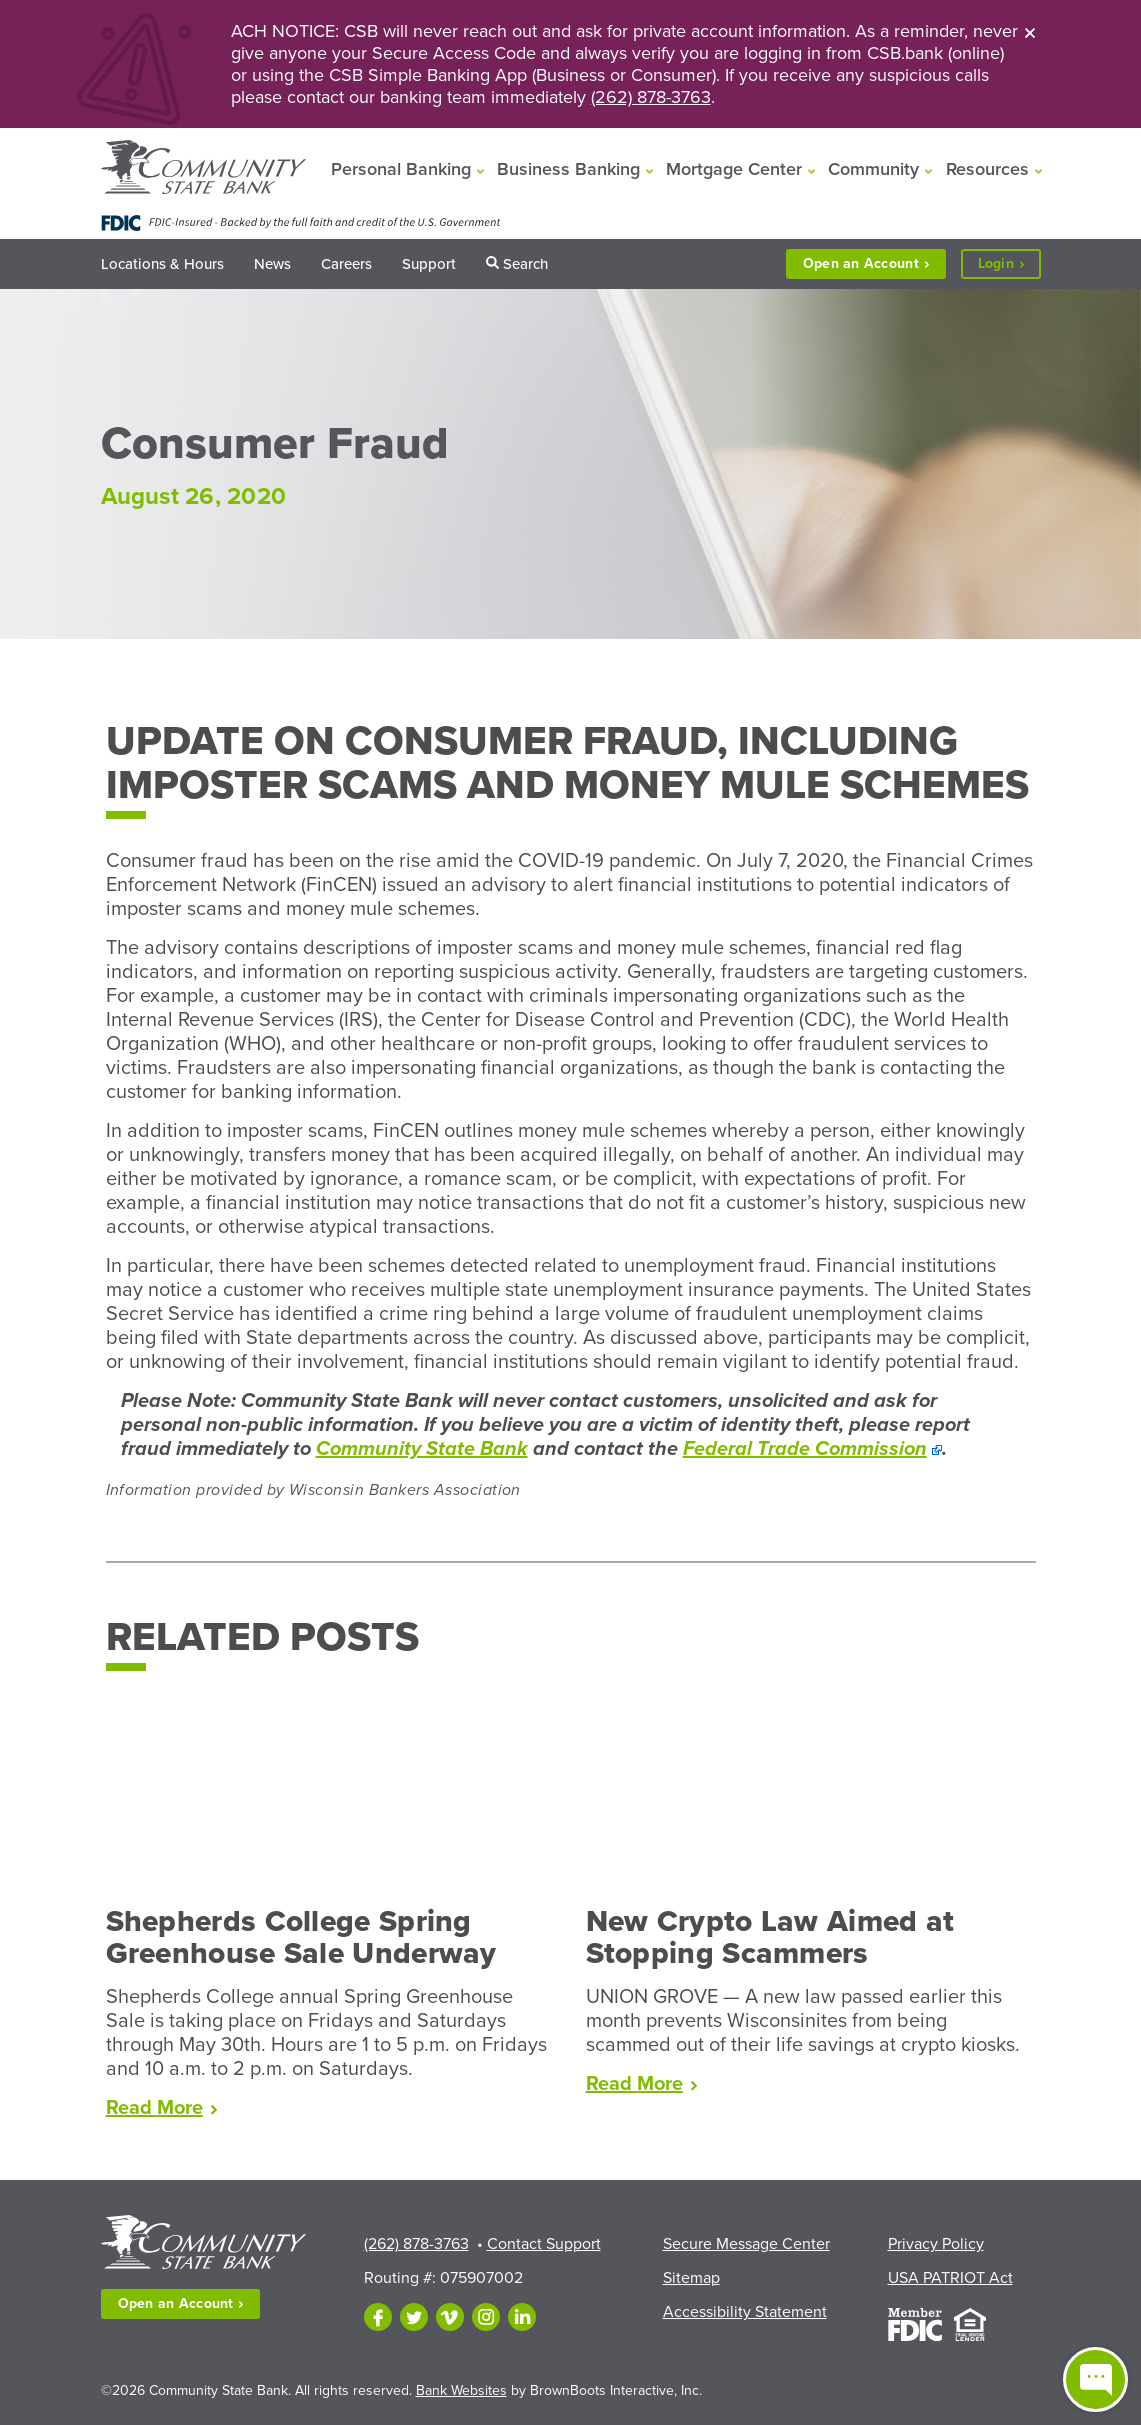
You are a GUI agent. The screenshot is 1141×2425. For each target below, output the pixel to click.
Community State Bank (422, 1449)
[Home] (203, 169)
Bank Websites (461, 2390)
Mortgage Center (734, 169)
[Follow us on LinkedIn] (522, 2317)
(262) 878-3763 (651, 97)
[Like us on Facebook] (378, 2317)
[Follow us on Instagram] (486, 2317)
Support (429, 264)
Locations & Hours (162, 264)
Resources (987, 169)
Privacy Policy (936, 2244)
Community (873, 169)
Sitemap (691, 2278)
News (272, 264)
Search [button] (525, 264)
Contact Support (544, 2244)
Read (161, 2108)
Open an (866, 263)
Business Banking (568, 169)
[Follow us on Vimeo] (450, 2317)
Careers (346, 264)
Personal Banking (401, 169)
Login (1009, 264)
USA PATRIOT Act (950, 2278)
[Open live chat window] (1095, 2379)
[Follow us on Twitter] (414, 2317)
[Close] (1030, 32)
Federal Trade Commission (805, 1449)
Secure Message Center (746, 2244)
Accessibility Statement (745, 2312)
